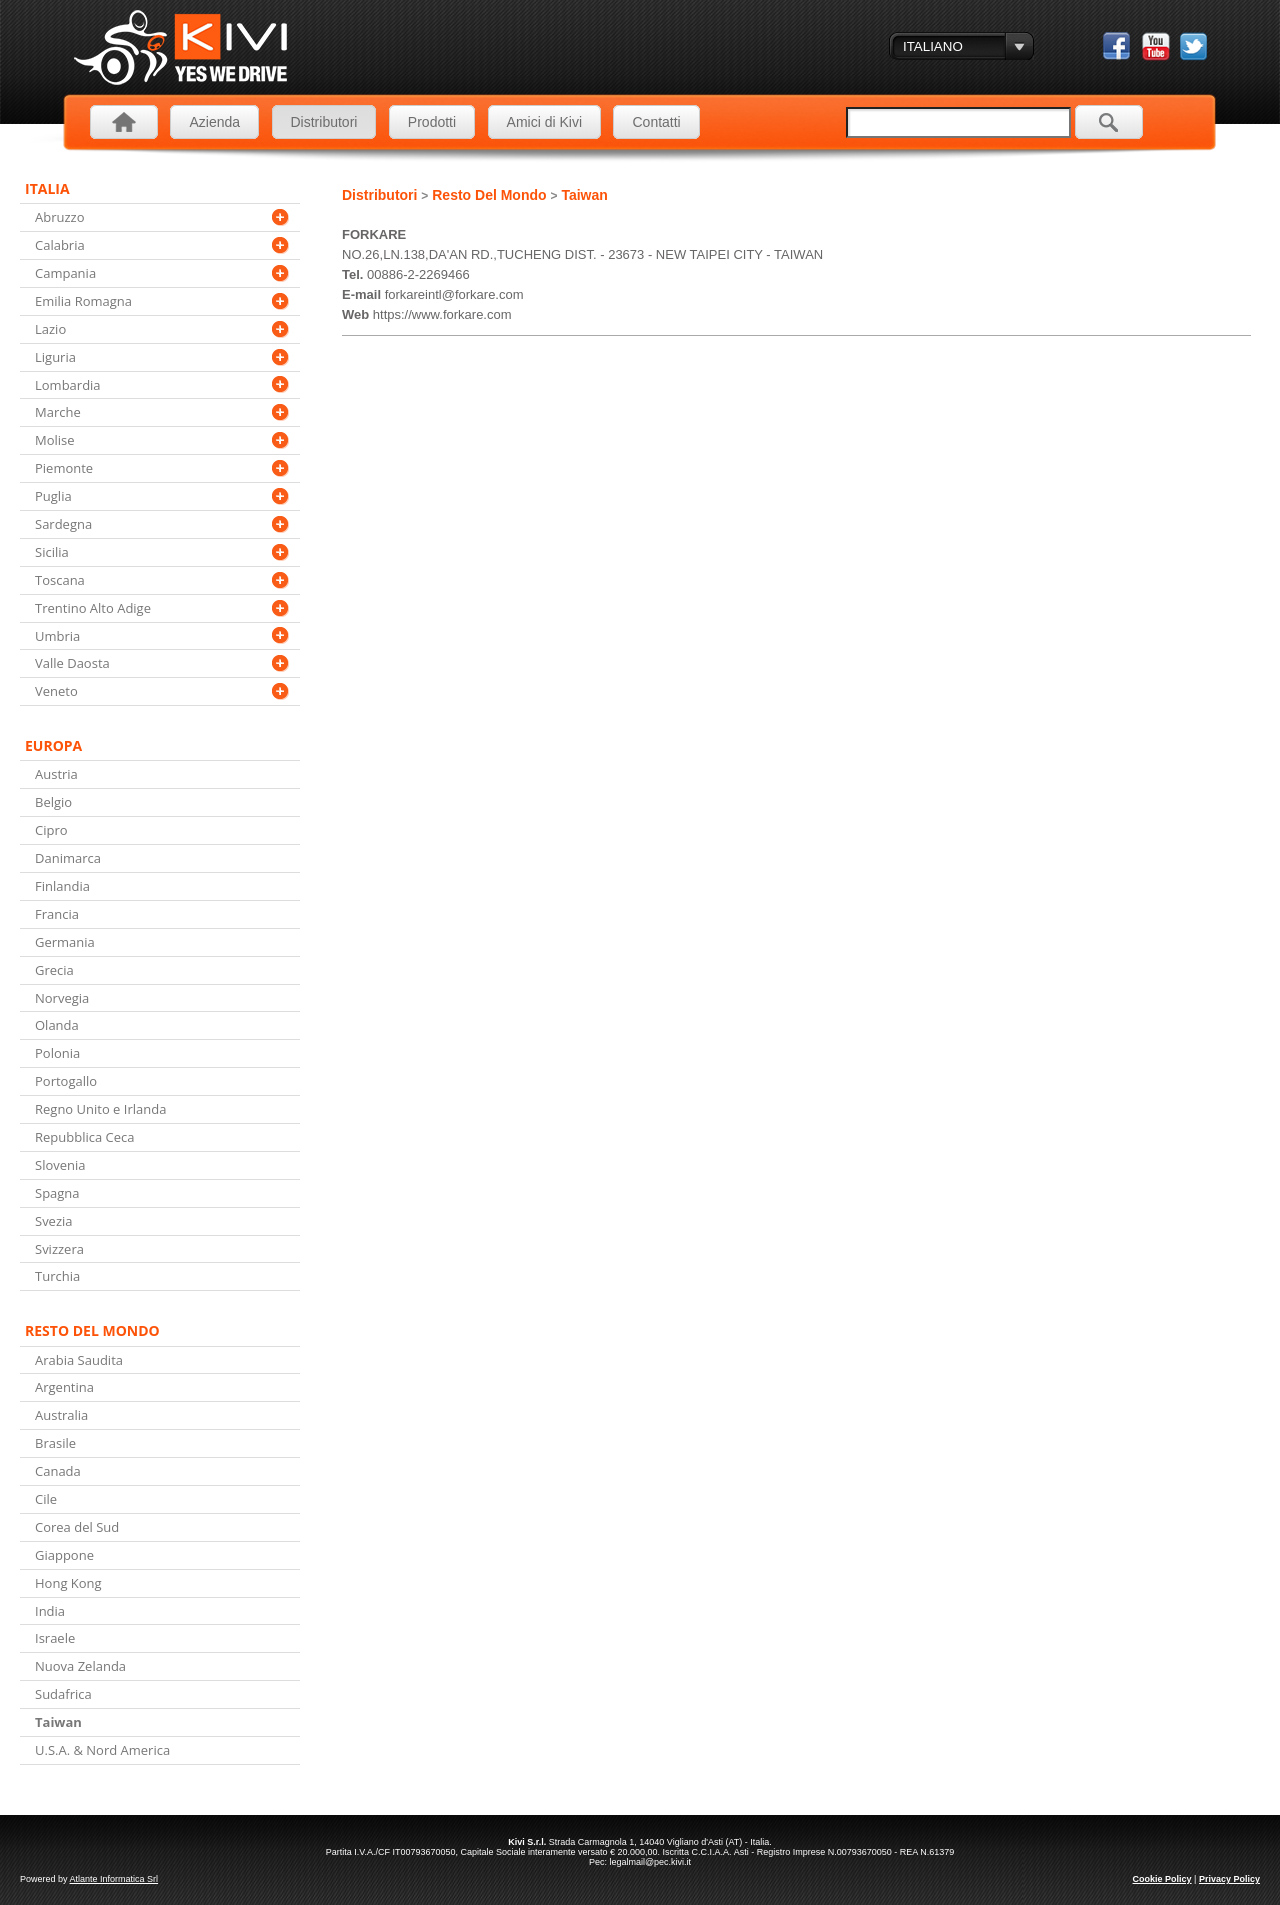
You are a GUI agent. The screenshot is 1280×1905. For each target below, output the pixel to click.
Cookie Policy (1162, 1879)
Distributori (324, 122)
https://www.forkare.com (442, 314)
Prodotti (432, 122)
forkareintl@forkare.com (454, 294)
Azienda (214, 122)
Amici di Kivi (544, 122)
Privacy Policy (1229, 1879)
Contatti (656, 122)
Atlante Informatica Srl (114, 1879)
